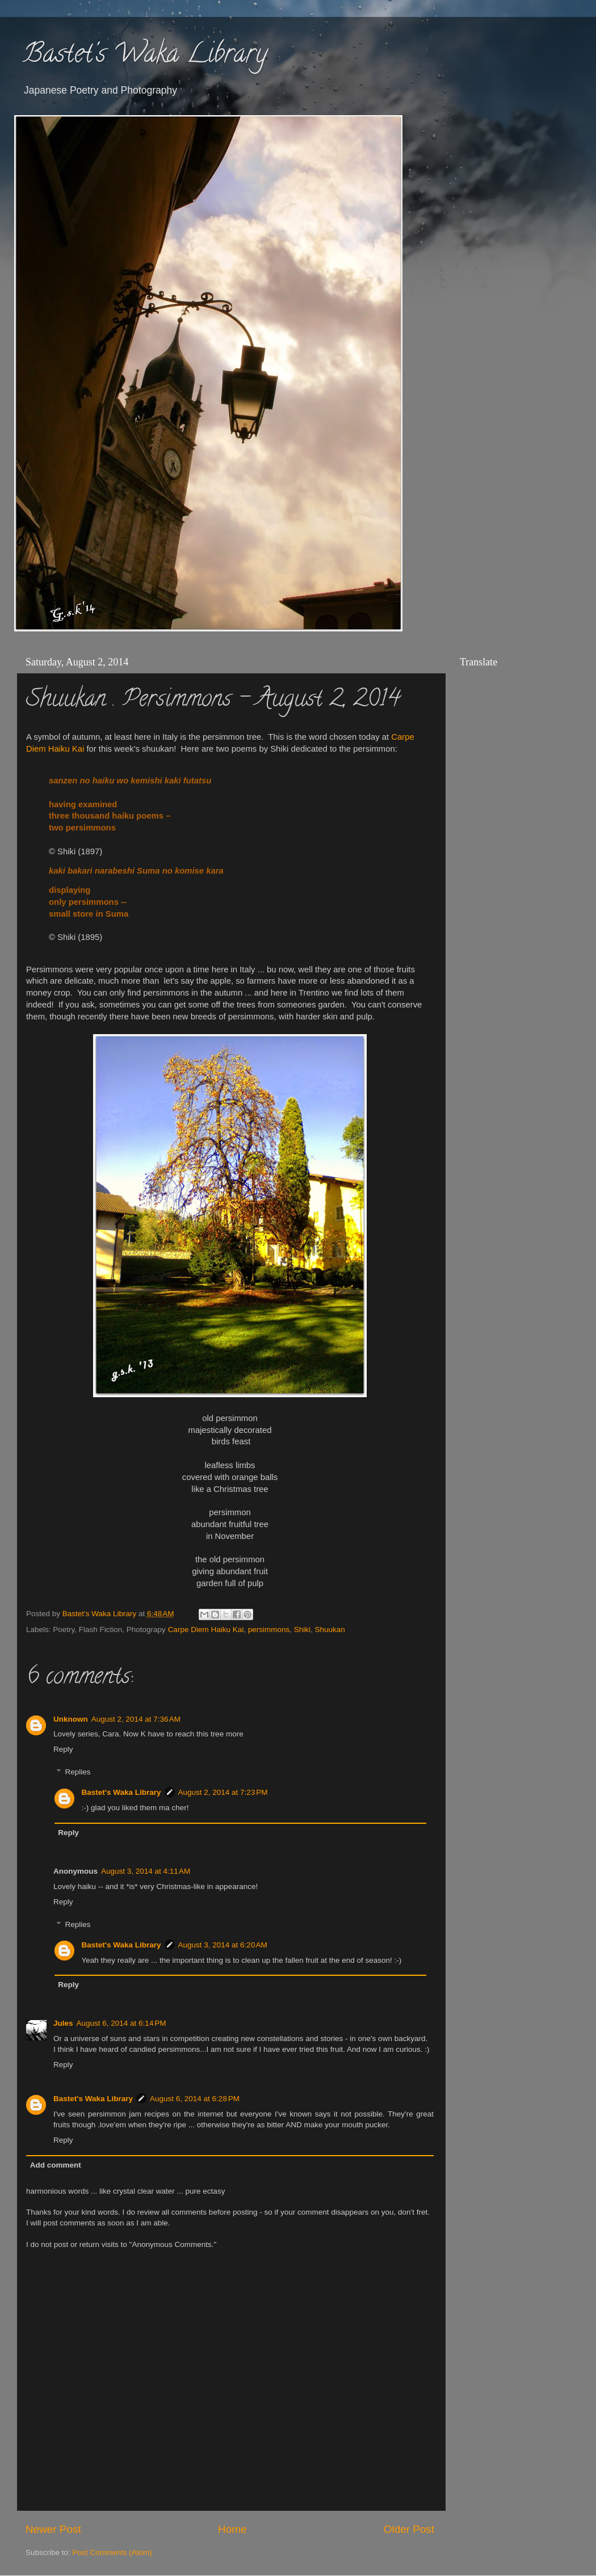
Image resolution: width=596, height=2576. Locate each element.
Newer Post (53, 2529)
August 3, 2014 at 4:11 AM (145, 1871)
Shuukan (330, 1629)
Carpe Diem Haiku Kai (206, 1629)
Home (232, 2529)
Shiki (302, 1629)
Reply (63, 1749)
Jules (63, 2023)
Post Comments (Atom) (112, 2552)
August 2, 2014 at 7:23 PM (223, 1792)
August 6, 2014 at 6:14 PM (121, 2023)
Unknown (70, 1719)
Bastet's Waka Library (145, 56)
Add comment (55, 2165)
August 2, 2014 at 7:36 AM (136, 1719)
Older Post (409, 2529)
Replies (78, 1772)
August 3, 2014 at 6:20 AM (222, 1945)
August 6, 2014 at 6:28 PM (195, 2098)
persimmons (269, 1629)
